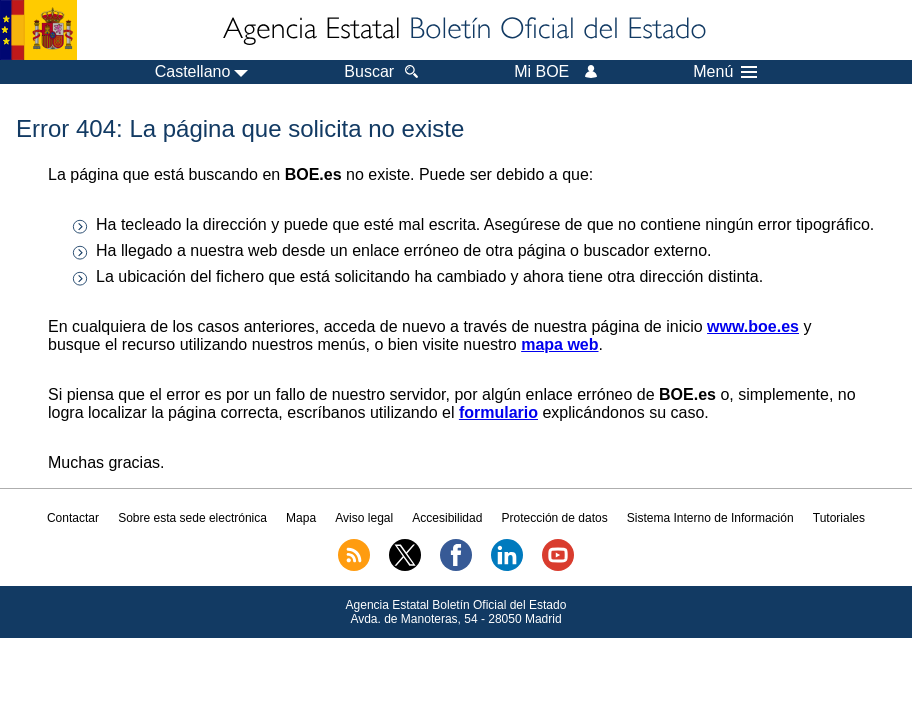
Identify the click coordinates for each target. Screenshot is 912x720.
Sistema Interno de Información (710, 518)
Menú (725, 72)
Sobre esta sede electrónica (192, 518)
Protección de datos (555, 518)
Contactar (73, 518)
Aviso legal (364, 518)
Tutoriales (839, 518)
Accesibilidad (447, 518)
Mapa (301, 518)
